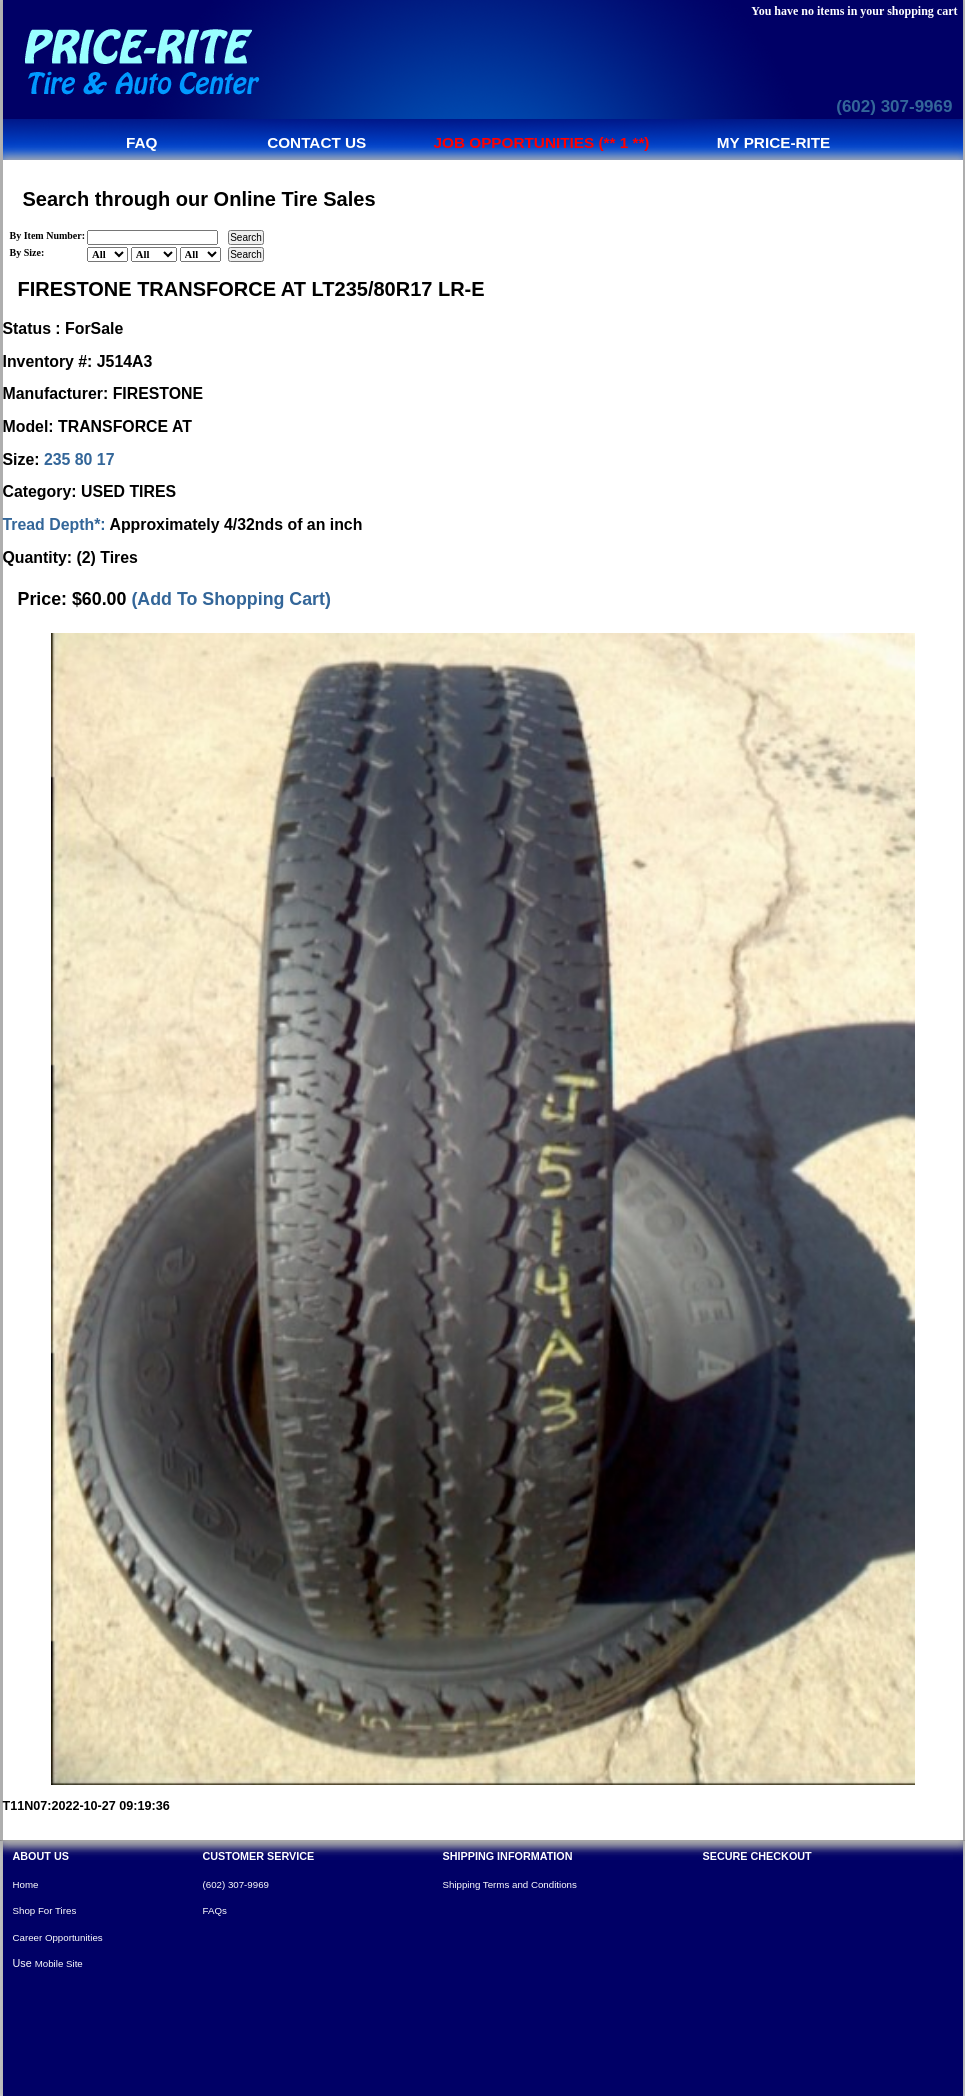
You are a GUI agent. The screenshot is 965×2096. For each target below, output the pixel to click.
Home (26, 1884)
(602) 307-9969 (894, 106)
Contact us (316, 142)
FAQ (141, 142)
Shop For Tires (45, 1910)
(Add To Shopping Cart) (231, 599)
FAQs (215, 1910)
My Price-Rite (774, 142)
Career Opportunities (58, 1937)
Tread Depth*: (54, 524)
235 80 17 (79, 459)
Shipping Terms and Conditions (510, 1884)
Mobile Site (59, 1963)
